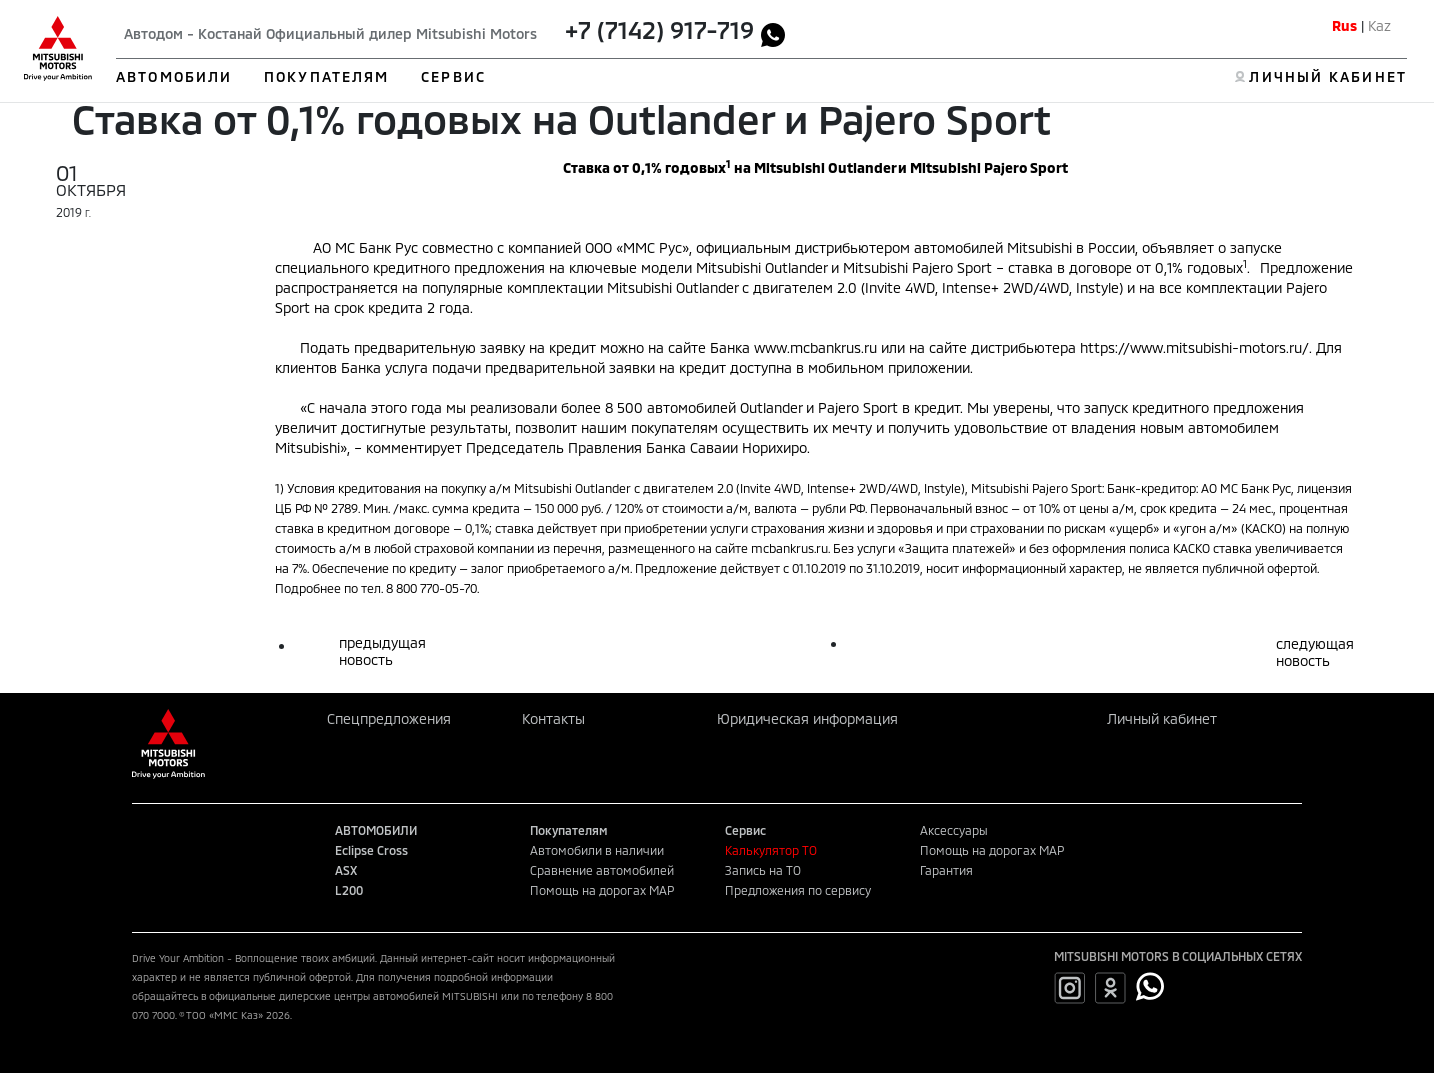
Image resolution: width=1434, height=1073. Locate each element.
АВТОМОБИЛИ (174, 76)
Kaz (1379, 25)
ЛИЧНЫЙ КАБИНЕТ (1327, 76)
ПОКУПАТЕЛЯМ (326, 76)
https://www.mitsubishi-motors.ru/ (1194, 347)
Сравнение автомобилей (602, 870)
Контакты (553, 718)
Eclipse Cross (371, 850)
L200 (349, 890)
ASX (346, 870)
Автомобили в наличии (597, 850)
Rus (1344, 25)
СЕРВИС (453, 76)
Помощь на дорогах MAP (602, 890)
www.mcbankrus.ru (815, 347)
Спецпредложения (389, 718)
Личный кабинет (1162, 718)
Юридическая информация (807, 718)
